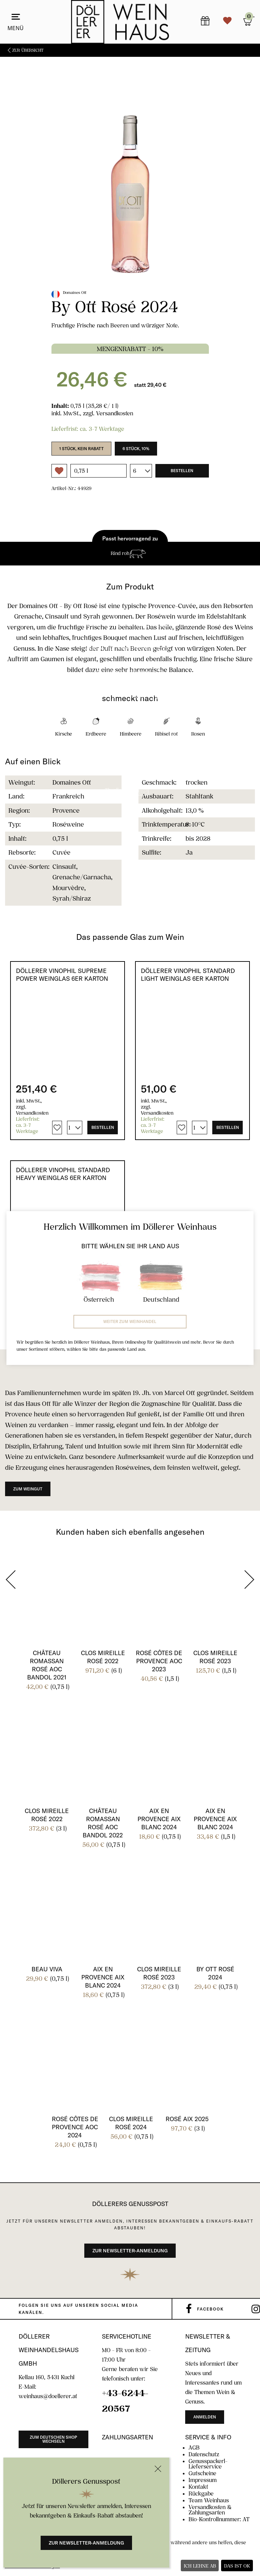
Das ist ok (237, 2566)
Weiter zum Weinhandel (129, 1321)
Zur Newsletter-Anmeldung (86, 2543)
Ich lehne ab (200, 2566)
